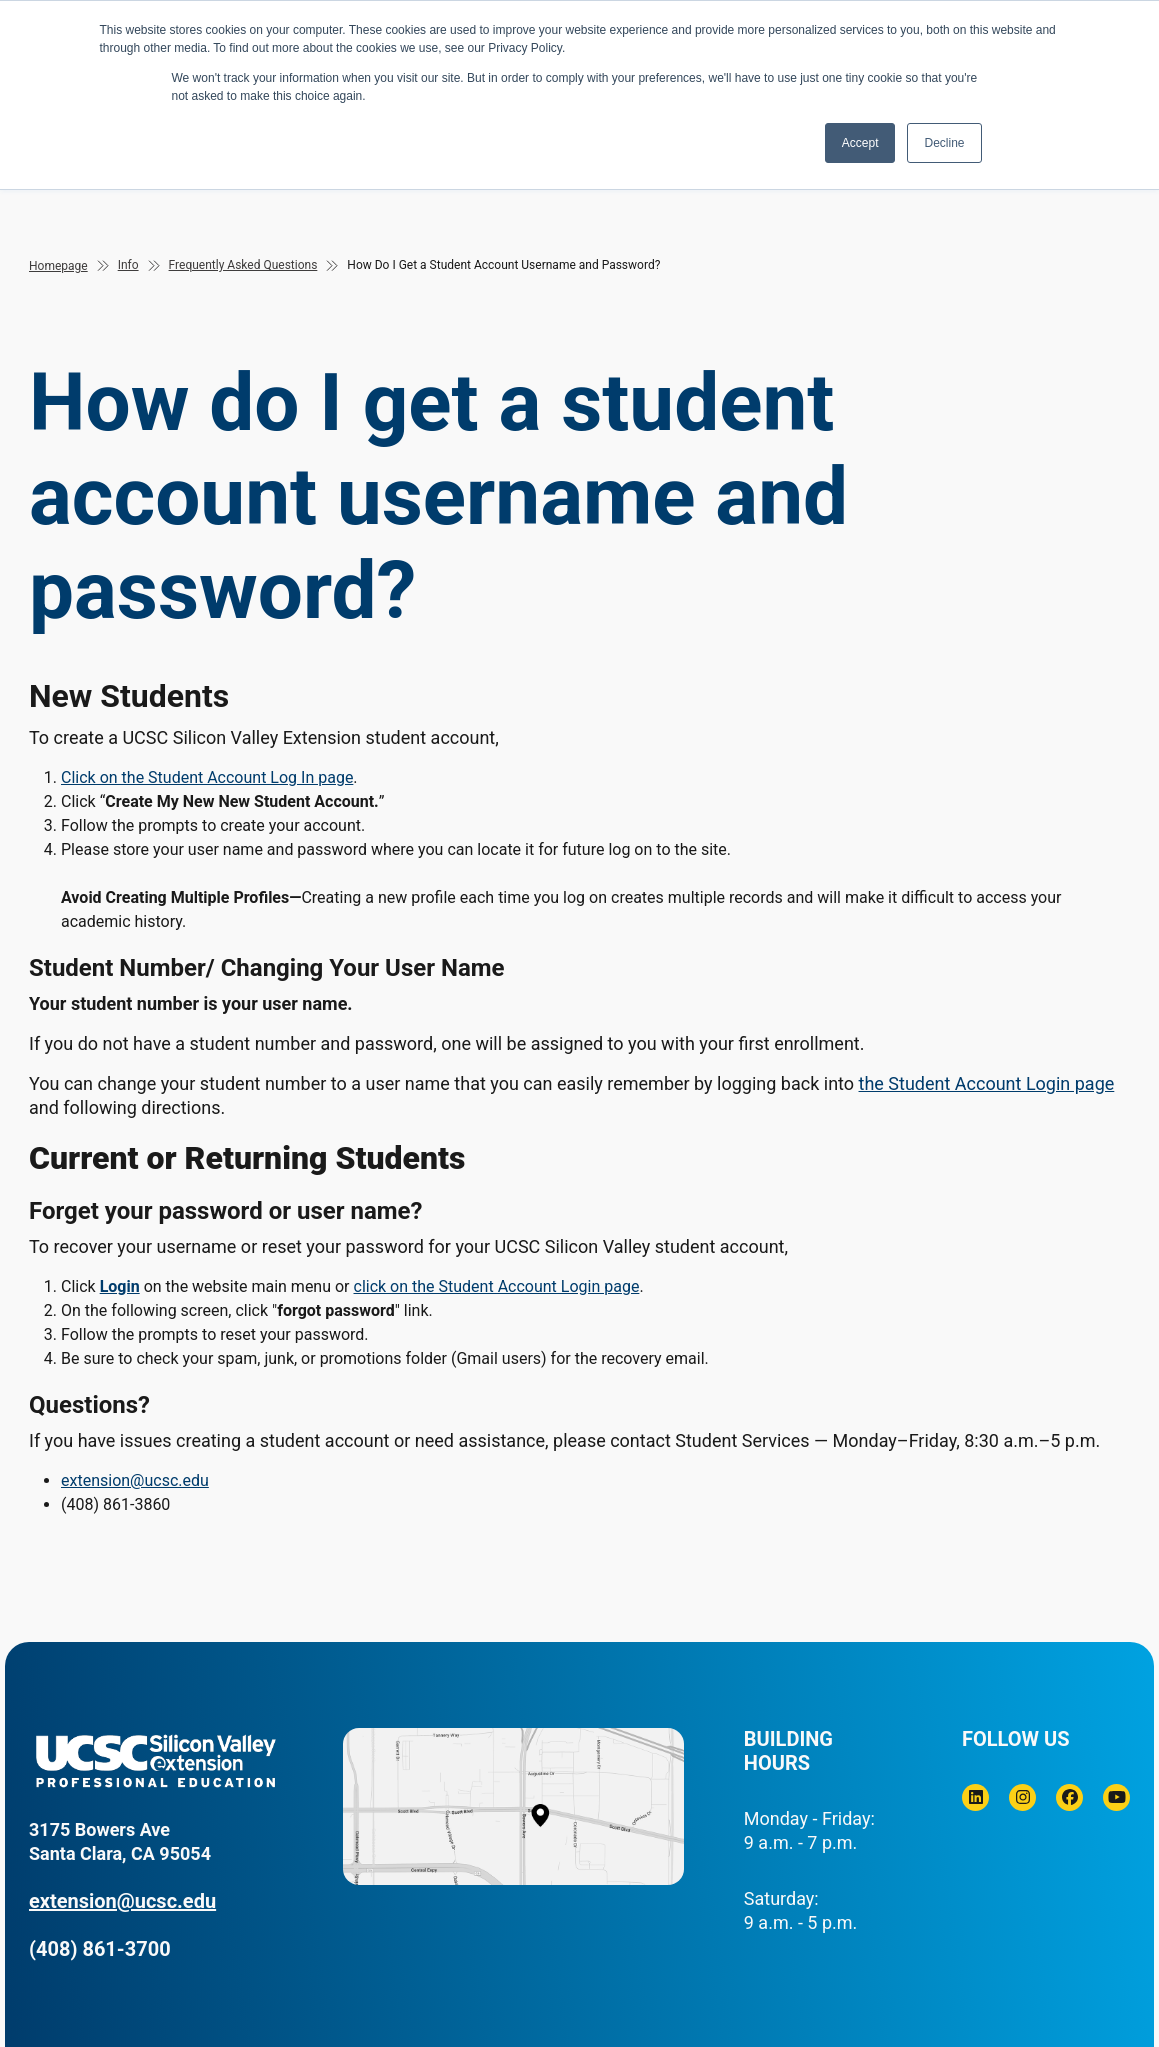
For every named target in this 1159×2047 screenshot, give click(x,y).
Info (128, 265)
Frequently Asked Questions (243, 265)
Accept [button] (860, 143)
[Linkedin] (975, 1797)
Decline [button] (944, 143)
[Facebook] (1069, 1797)
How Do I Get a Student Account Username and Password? (503, 265)
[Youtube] (1116, 1797)
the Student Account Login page (987, 1083)
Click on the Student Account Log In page (207, 777)
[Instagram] (1022, 1797)
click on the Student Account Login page (497, 1286)
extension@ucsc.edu (135, 1480)
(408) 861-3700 (100, 1949)
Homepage (58, 266)
